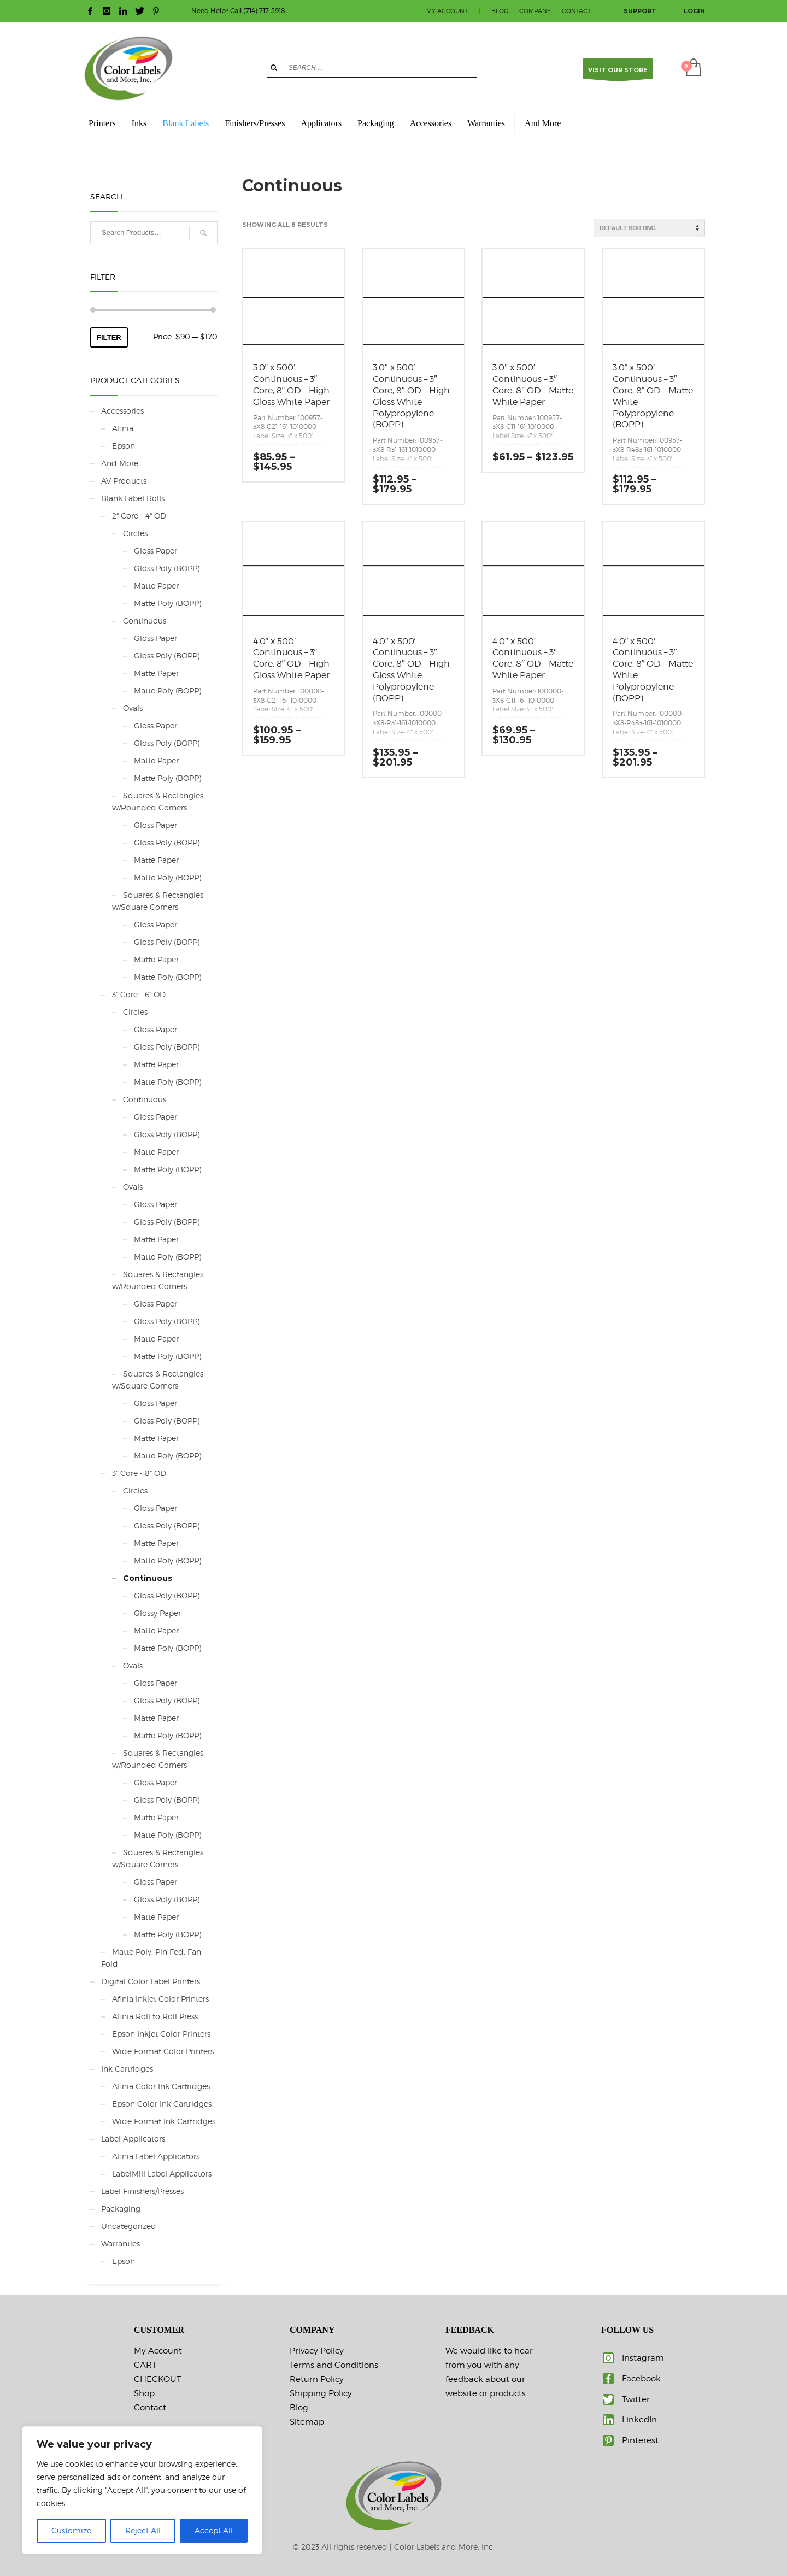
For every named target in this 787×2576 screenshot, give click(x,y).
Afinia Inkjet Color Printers (160, 1998)
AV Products (123, 480)
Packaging (120, 2208)
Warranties (120, 2243)
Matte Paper (156, 585)
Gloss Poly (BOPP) (166, 568)
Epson (123, 445)
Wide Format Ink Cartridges (163, 2121)
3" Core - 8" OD (139, 1473)
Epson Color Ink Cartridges (162, 2103)
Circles (135, 533)
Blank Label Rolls (133, 498)
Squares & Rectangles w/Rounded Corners (157, 801)
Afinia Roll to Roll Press (155, 2016)
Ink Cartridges (127, 2068)
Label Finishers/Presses (142, 2191)
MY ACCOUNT (447, 11)
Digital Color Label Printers (150, 1981)
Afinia (122, 428)
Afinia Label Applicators (155, 2156)
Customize (71, 2530)
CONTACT (576, 11)
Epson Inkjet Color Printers (161, 2033)
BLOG (499, 11)
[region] (142, 2490)
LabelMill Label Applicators (162, 2173)
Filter (109, 337)
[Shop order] (649, 228)
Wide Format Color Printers (163, 2051)
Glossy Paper (157, 1613)
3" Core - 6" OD (139, 994)
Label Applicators (133, 2138)
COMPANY (535, 11)
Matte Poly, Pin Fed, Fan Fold (151, 1957)
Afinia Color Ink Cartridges (161, 2086)
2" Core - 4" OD (139, 515)
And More (119, 463)
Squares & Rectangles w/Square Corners (157, 900)
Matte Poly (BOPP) (167, 603)
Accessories (122, 410)
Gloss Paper (155, 550)
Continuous (144, 620)
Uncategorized (128, 2226)
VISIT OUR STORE (618, 72)
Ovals (133, 708)
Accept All (214, 2530)
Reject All (143, 2530)
